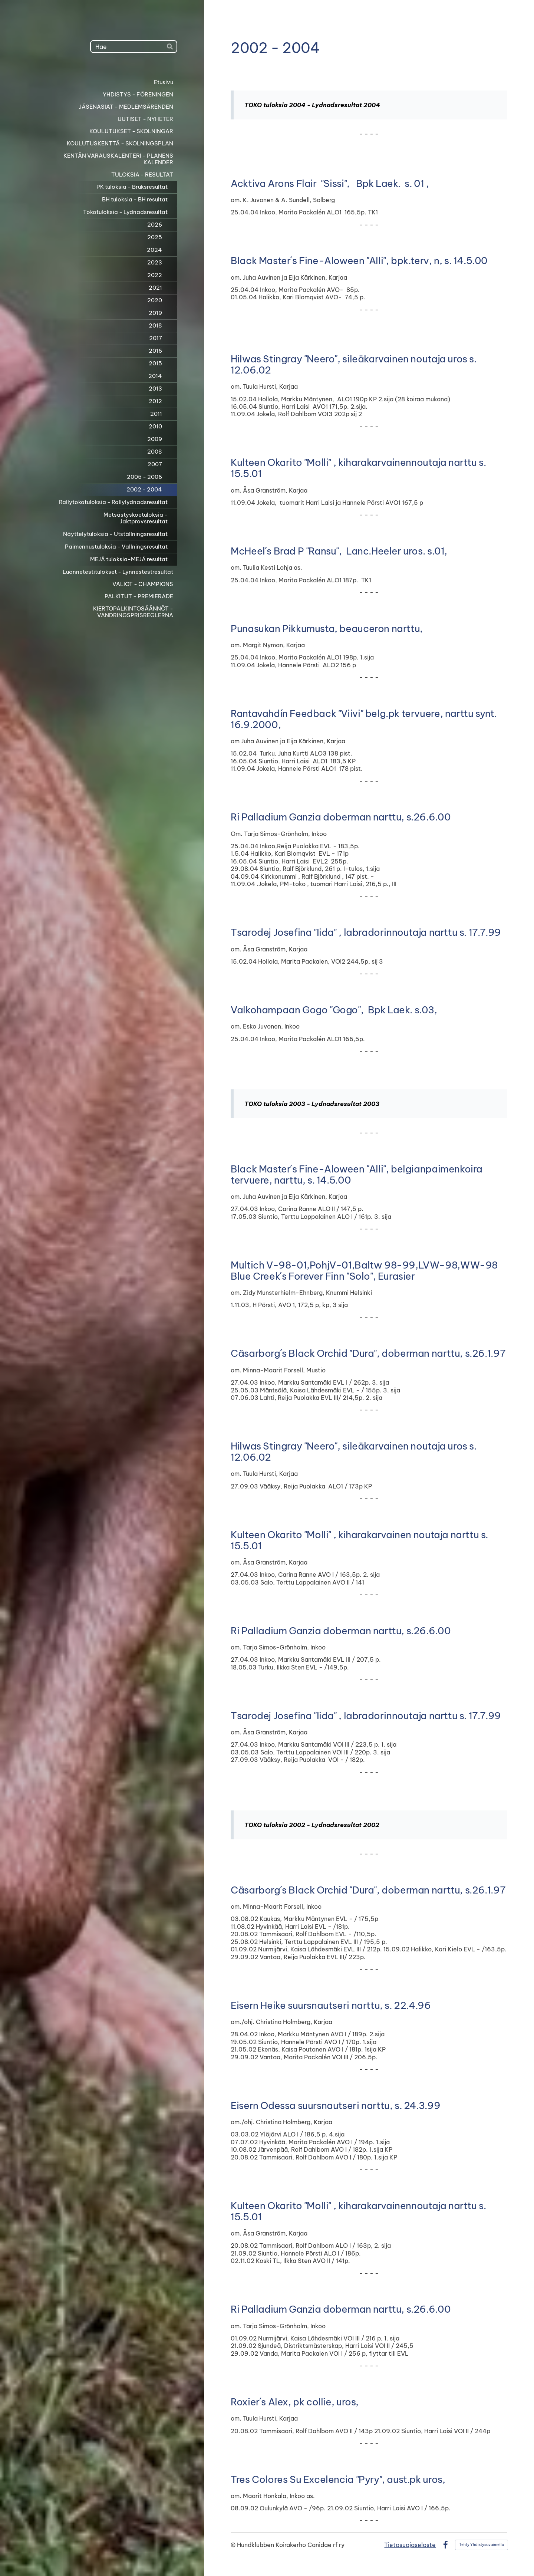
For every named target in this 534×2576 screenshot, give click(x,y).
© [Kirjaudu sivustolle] (234, 2545)
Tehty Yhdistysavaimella (481, 2544)
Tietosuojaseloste (410, 2545)
